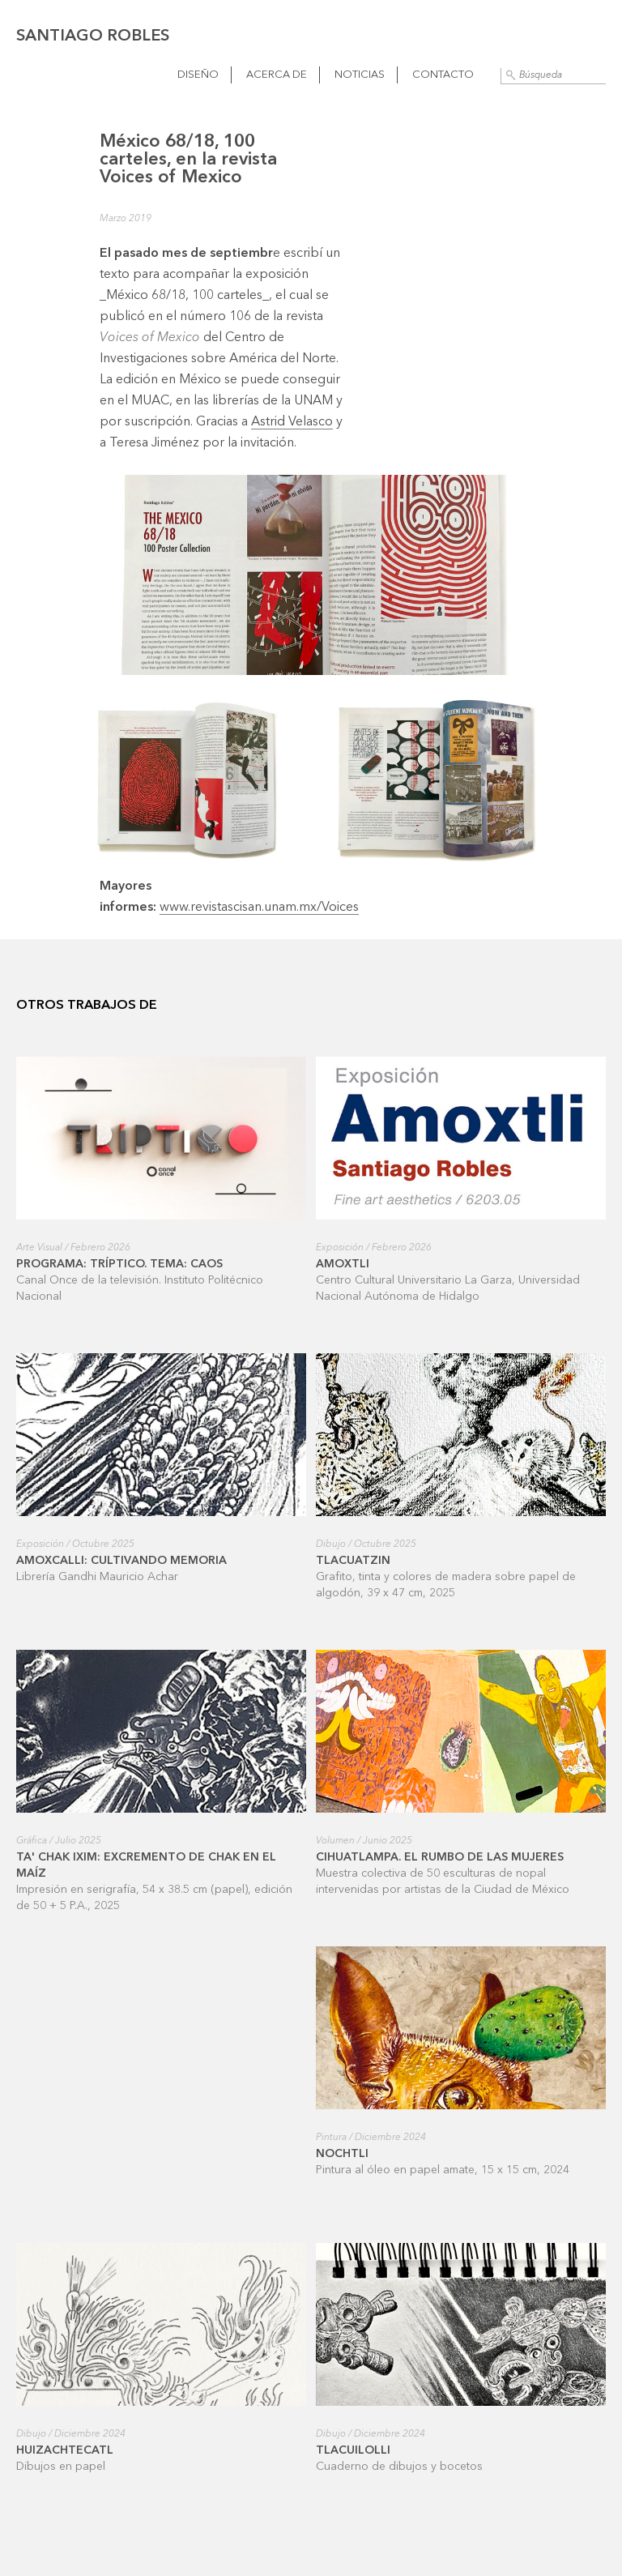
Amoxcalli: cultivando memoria (121, 1560)
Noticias (359, 75)
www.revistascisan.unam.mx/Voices (259, 907)
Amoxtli (342, 1264)
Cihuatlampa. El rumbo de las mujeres (440, 1857)
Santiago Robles (92, 36)
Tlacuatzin (353, 1560)
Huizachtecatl (64, 2450)
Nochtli (342, 2153)
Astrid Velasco (292, 422)
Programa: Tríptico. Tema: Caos (119, 1264)
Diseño (198, 75)
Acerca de (276, 75)
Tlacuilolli (353, 2450)
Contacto (443, 75)
